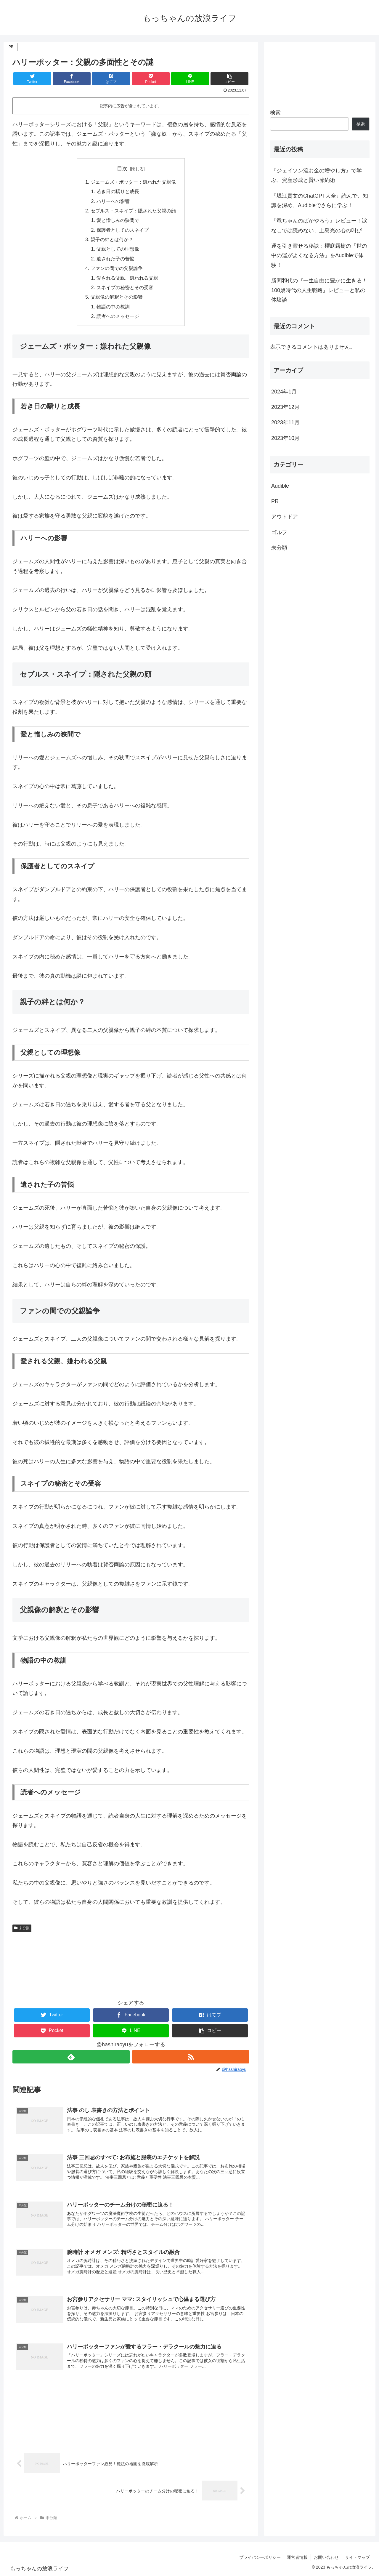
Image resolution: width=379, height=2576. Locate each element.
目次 (122, 169)
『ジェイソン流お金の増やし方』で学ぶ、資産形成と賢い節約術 (316, 175)
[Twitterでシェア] (32, 78)
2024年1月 (284, 392)
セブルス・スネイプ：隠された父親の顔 (133, 210)
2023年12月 (285, 407)
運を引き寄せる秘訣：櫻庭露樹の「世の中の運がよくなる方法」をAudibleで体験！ (319, 255)
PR (275, 501)
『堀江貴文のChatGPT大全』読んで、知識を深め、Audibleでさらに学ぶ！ (319, 200)
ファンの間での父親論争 (117, 268)
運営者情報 (297, 2557)
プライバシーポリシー (260, 2557)
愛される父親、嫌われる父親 (127, 278)
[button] (229, 78)
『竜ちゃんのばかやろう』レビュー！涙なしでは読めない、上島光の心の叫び (319, 225)
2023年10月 (285, 438)
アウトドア (284, 517)
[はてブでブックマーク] (111, 78)
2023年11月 (285, 422)
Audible (280, 486)
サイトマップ (357, 2557)
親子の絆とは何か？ (112, 239)
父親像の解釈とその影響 (117, 297)
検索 (275, 113)
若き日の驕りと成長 (118, 191)
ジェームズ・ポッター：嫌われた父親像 (133, 182)
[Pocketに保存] (151, 78)
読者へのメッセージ (118, 316)
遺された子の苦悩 (115, 258)
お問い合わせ (326, 2557)
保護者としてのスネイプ (123, 230)
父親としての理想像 (118, 249)
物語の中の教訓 (113, 306)
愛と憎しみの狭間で (118, 220)
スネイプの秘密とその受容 (125, 287)
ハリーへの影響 (113, 201)
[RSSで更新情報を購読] (190, 2056)
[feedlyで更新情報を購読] (71, 2056)
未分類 (22, 1928)
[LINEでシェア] (190, 78)
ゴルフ (279, 532)
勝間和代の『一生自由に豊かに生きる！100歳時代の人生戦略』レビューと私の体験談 (319, 290)
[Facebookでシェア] (72, 78)
